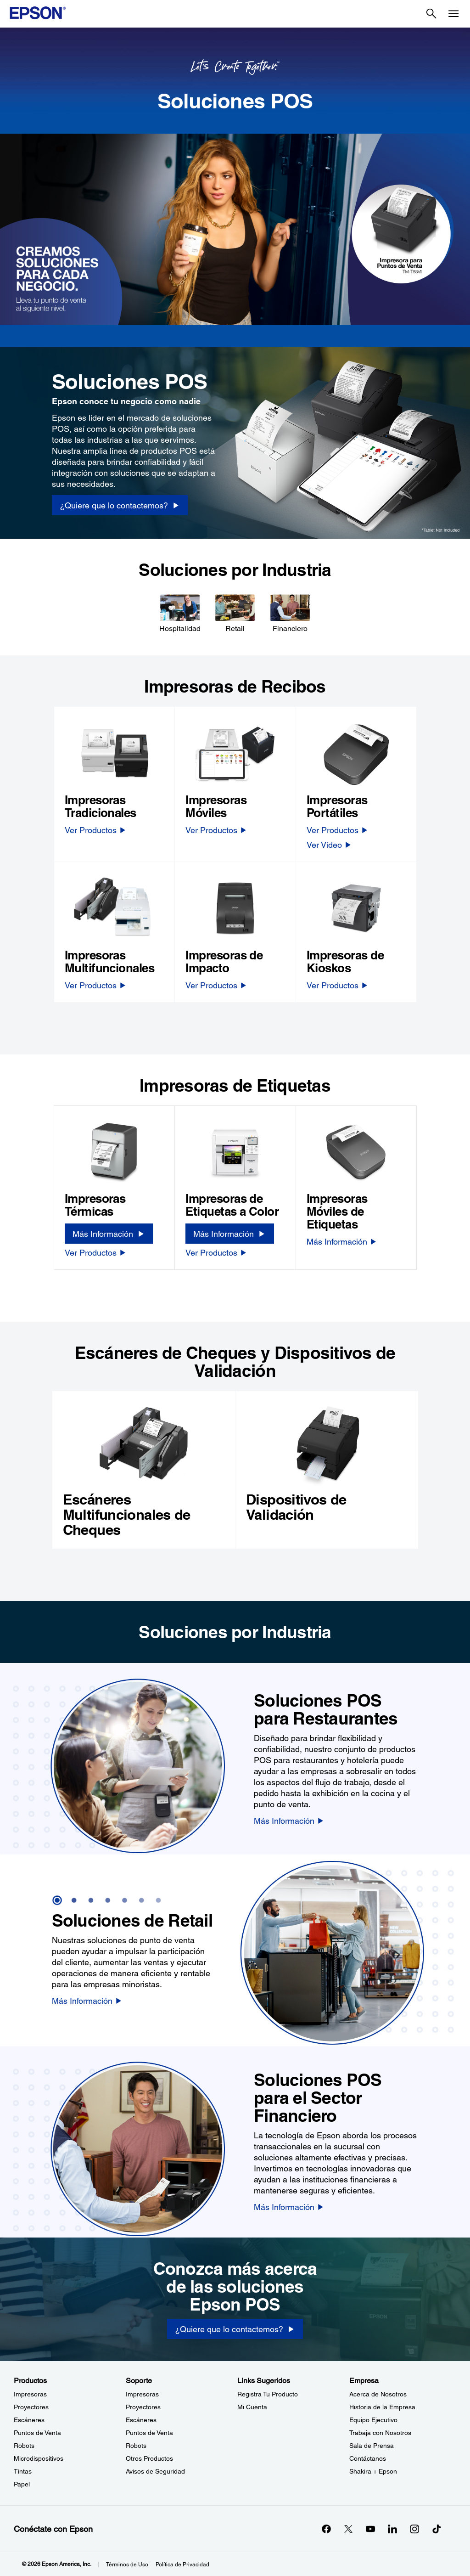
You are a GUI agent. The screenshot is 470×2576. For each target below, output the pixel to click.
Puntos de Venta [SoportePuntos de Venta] (149, 2432)
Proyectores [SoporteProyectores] (143, 2407)
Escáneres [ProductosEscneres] (29, 2420)
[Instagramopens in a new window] (414, 2528)
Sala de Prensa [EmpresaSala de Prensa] (371, 2445)
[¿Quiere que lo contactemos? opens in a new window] (120, 505)
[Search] (431, 13)
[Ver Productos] (96, 830)
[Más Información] (109, 1233)
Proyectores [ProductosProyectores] (31, 2407)
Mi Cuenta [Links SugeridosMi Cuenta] (252, 2407)
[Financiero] (290, 613)
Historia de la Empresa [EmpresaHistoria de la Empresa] (382, 2407)
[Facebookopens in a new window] (326, 2528)
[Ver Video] (329, 845)
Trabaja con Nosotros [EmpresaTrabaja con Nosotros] (380, 2432)
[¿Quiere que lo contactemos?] (235, 2329)
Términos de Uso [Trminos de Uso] (127, 2564)
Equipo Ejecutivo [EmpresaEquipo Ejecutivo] (373, 2420)
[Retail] (235, 613)
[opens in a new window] (436, 2528)
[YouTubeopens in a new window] (370, 2528)
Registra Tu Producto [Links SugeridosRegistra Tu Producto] (267, 2394)
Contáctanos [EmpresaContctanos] (367, 2458)
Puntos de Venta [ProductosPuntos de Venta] (37, 2432)
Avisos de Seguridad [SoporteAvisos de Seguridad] (155, 2471)
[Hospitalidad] (180, 613)
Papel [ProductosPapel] (22, 2484)
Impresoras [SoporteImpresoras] (142, 2394)
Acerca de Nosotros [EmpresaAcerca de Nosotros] (378, 2394)
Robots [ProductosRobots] (24, 2445)
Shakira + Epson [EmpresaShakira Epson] (373, 2471)
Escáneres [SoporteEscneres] (141, 2420)
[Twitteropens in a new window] (348, 2528)
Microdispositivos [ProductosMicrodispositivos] (38, 2458)
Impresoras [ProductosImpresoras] (30, 2394)
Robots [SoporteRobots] (136, 2445)
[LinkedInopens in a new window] (392, 2528)
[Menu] (453, 13)
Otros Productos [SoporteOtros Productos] (149, 2458)
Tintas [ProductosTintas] (23, 2471)
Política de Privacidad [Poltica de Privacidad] (182, 2564)
